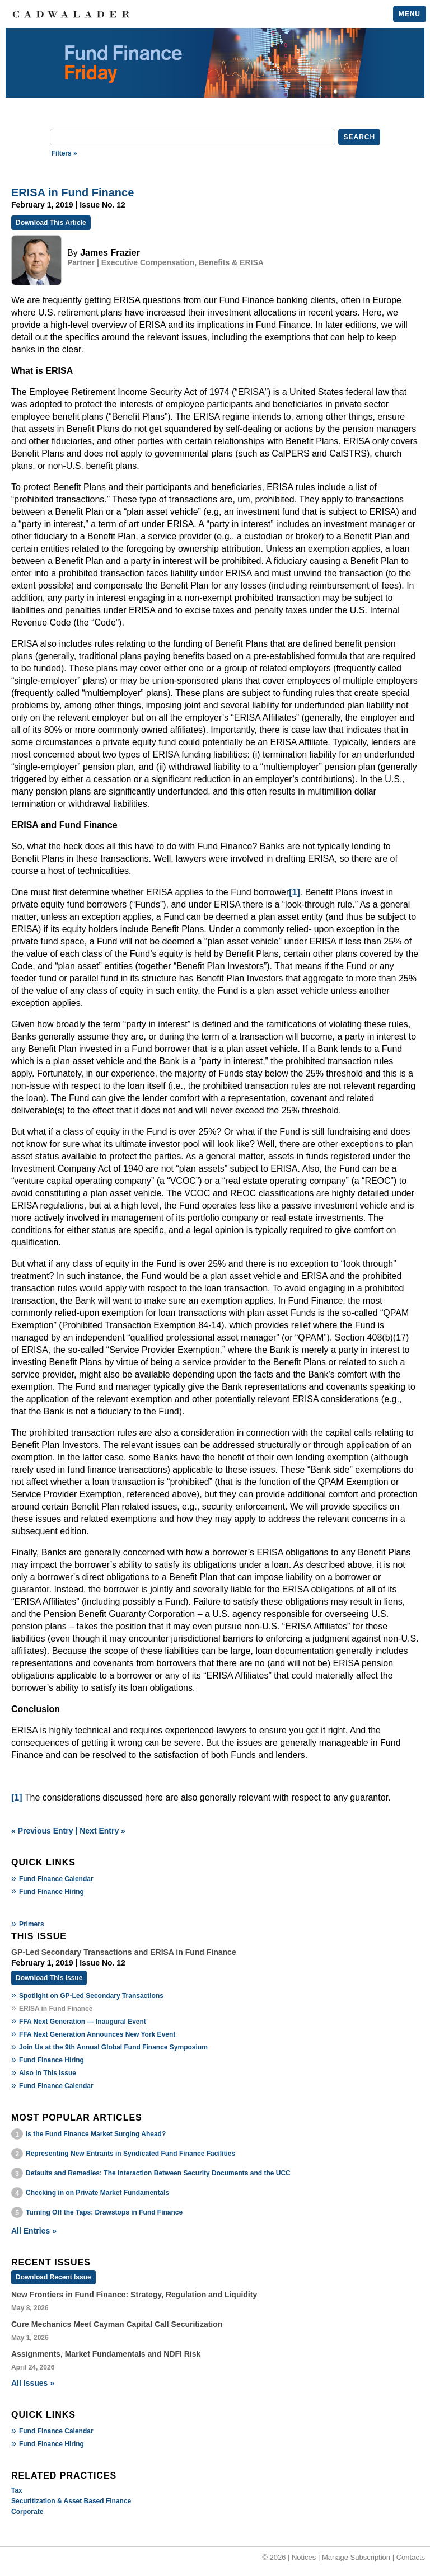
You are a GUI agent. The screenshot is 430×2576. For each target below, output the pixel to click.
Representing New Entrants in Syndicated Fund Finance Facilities (130, 2153)
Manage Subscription (356, 2557)
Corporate (27, 2512)
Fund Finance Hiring (51, 1892)
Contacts (410, 2557)
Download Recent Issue (53, 2277)
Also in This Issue (47, 2073)
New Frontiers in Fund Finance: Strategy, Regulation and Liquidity (134, 2294)
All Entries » (34, 2230)
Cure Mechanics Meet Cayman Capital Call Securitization (116, 2324)
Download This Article (51, 223)
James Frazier (110, 252)
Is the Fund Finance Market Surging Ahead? (96, 2134)
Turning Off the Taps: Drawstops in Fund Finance (104, 2212)
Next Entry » (102, 1830)
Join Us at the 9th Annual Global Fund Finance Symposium (113, 2047)
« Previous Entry (42, 1830)
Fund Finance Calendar (56, 1879)
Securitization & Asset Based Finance (71, 2501)
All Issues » (32, 2382)
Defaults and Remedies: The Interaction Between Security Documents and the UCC (158, 2173)
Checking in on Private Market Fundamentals (97, 2193)
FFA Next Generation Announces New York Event (97, 2034)
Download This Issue (49, 1978)
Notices (304, 2557)
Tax (16, 2490)
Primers (31, 1924)
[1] (294, 892)
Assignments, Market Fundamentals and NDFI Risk (105, 2353)
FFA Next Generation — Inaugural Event (82, 2021)
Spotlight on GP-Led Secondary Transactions (91, 1996)
